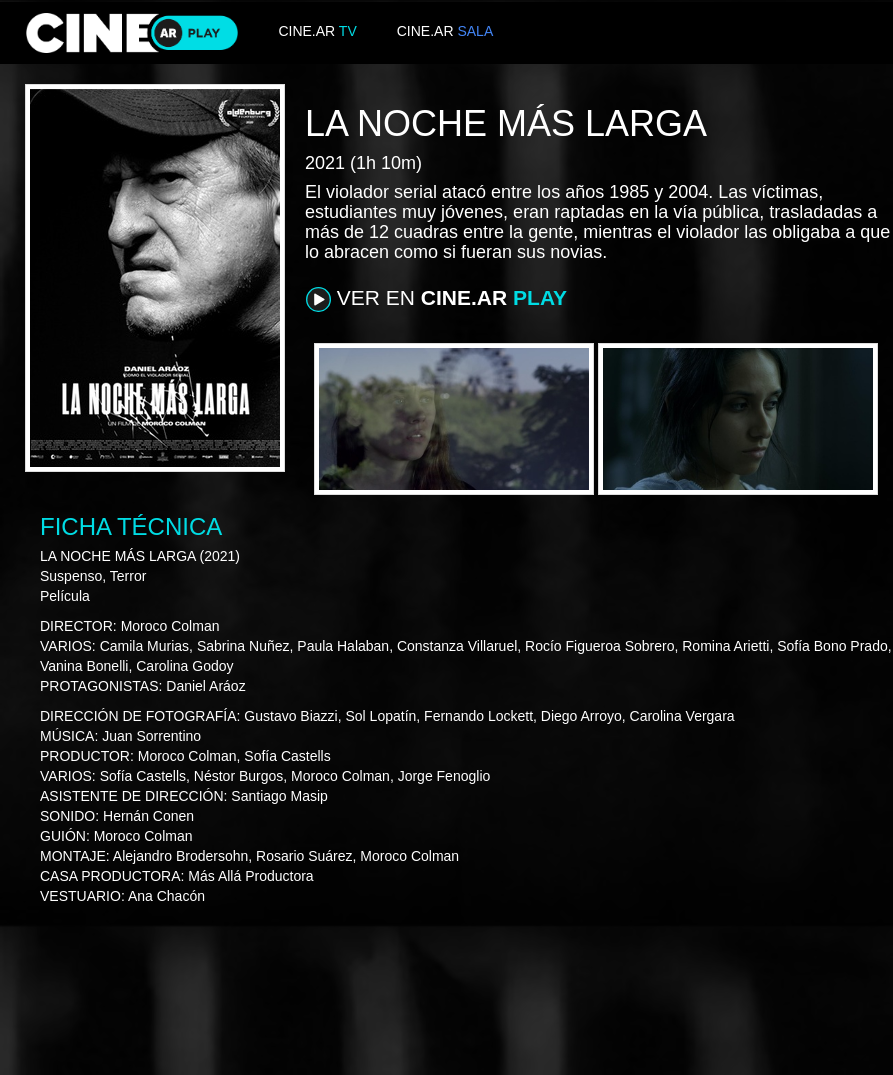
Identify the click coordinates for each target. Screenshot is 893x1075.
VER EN (436, 299)
